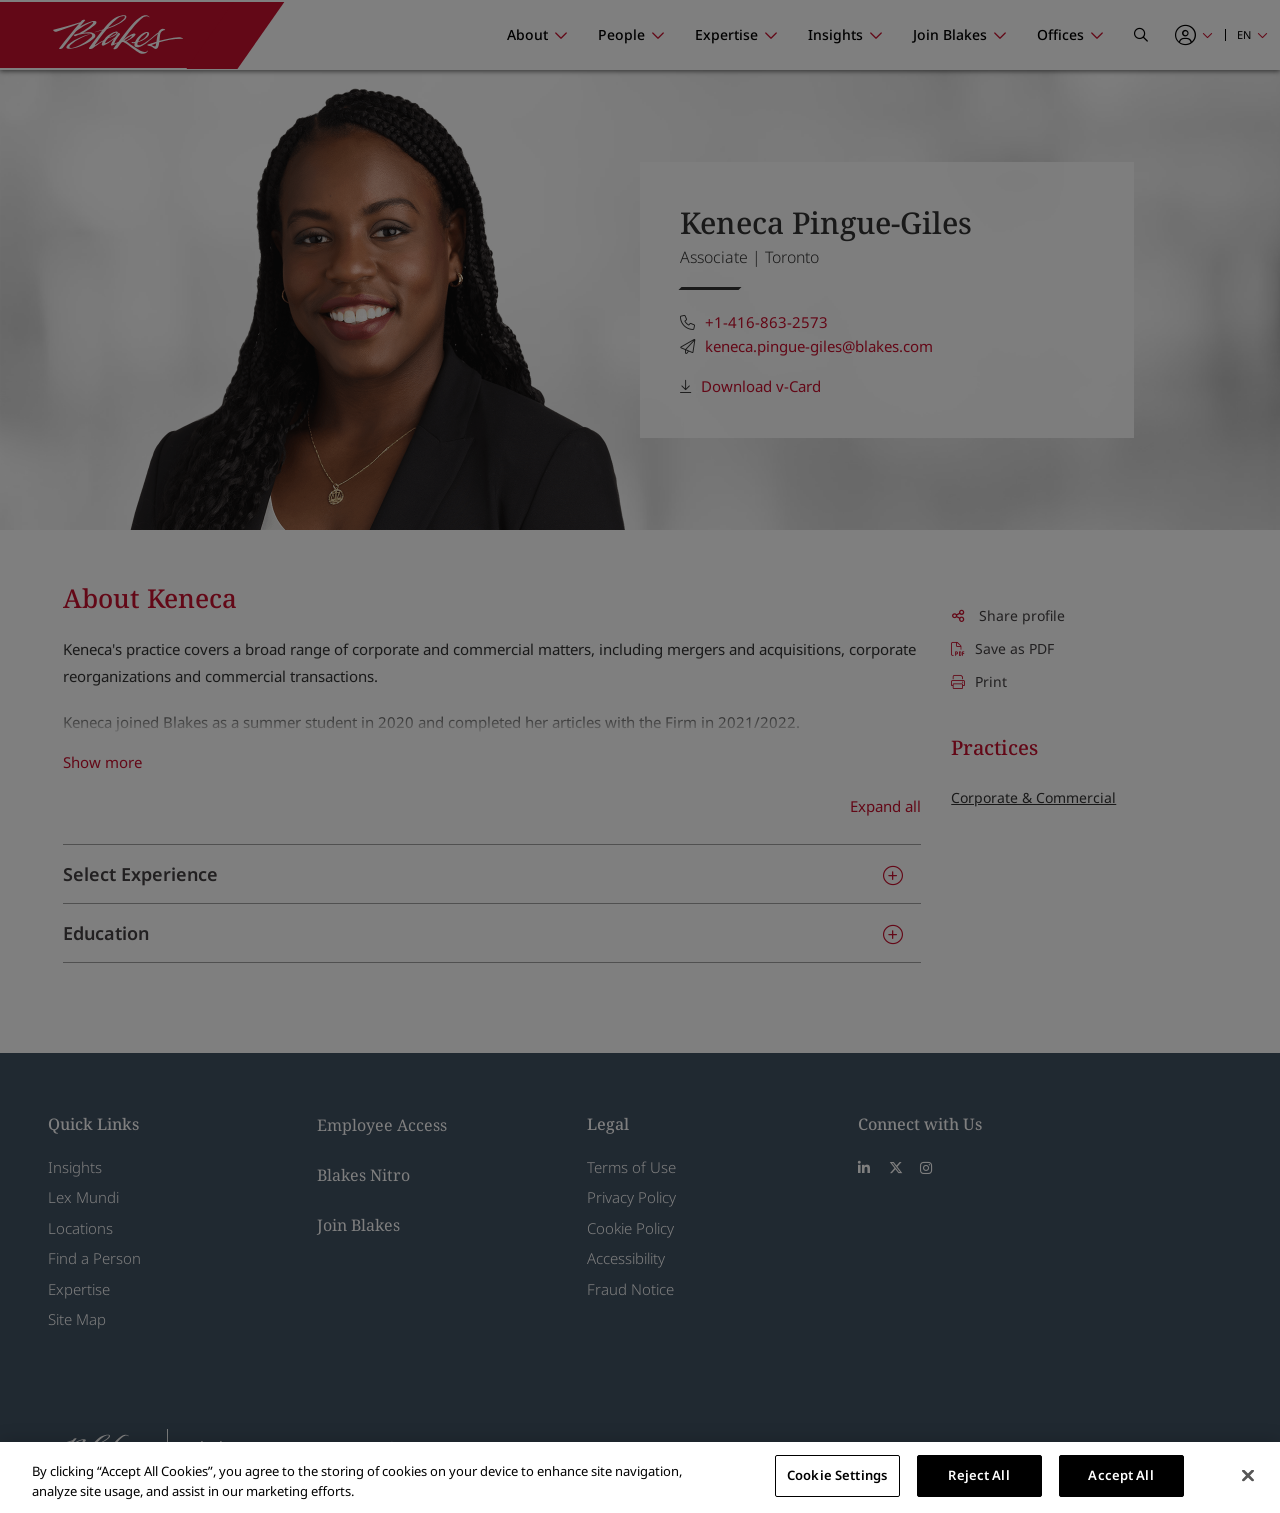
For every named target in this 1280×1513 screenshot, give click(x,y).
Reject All (978, 1475)
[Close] (1248, 1475)
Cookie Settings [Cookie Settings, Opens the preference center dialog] (837, 1475)
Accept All (1120, 1475)
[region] (640, 1477)
